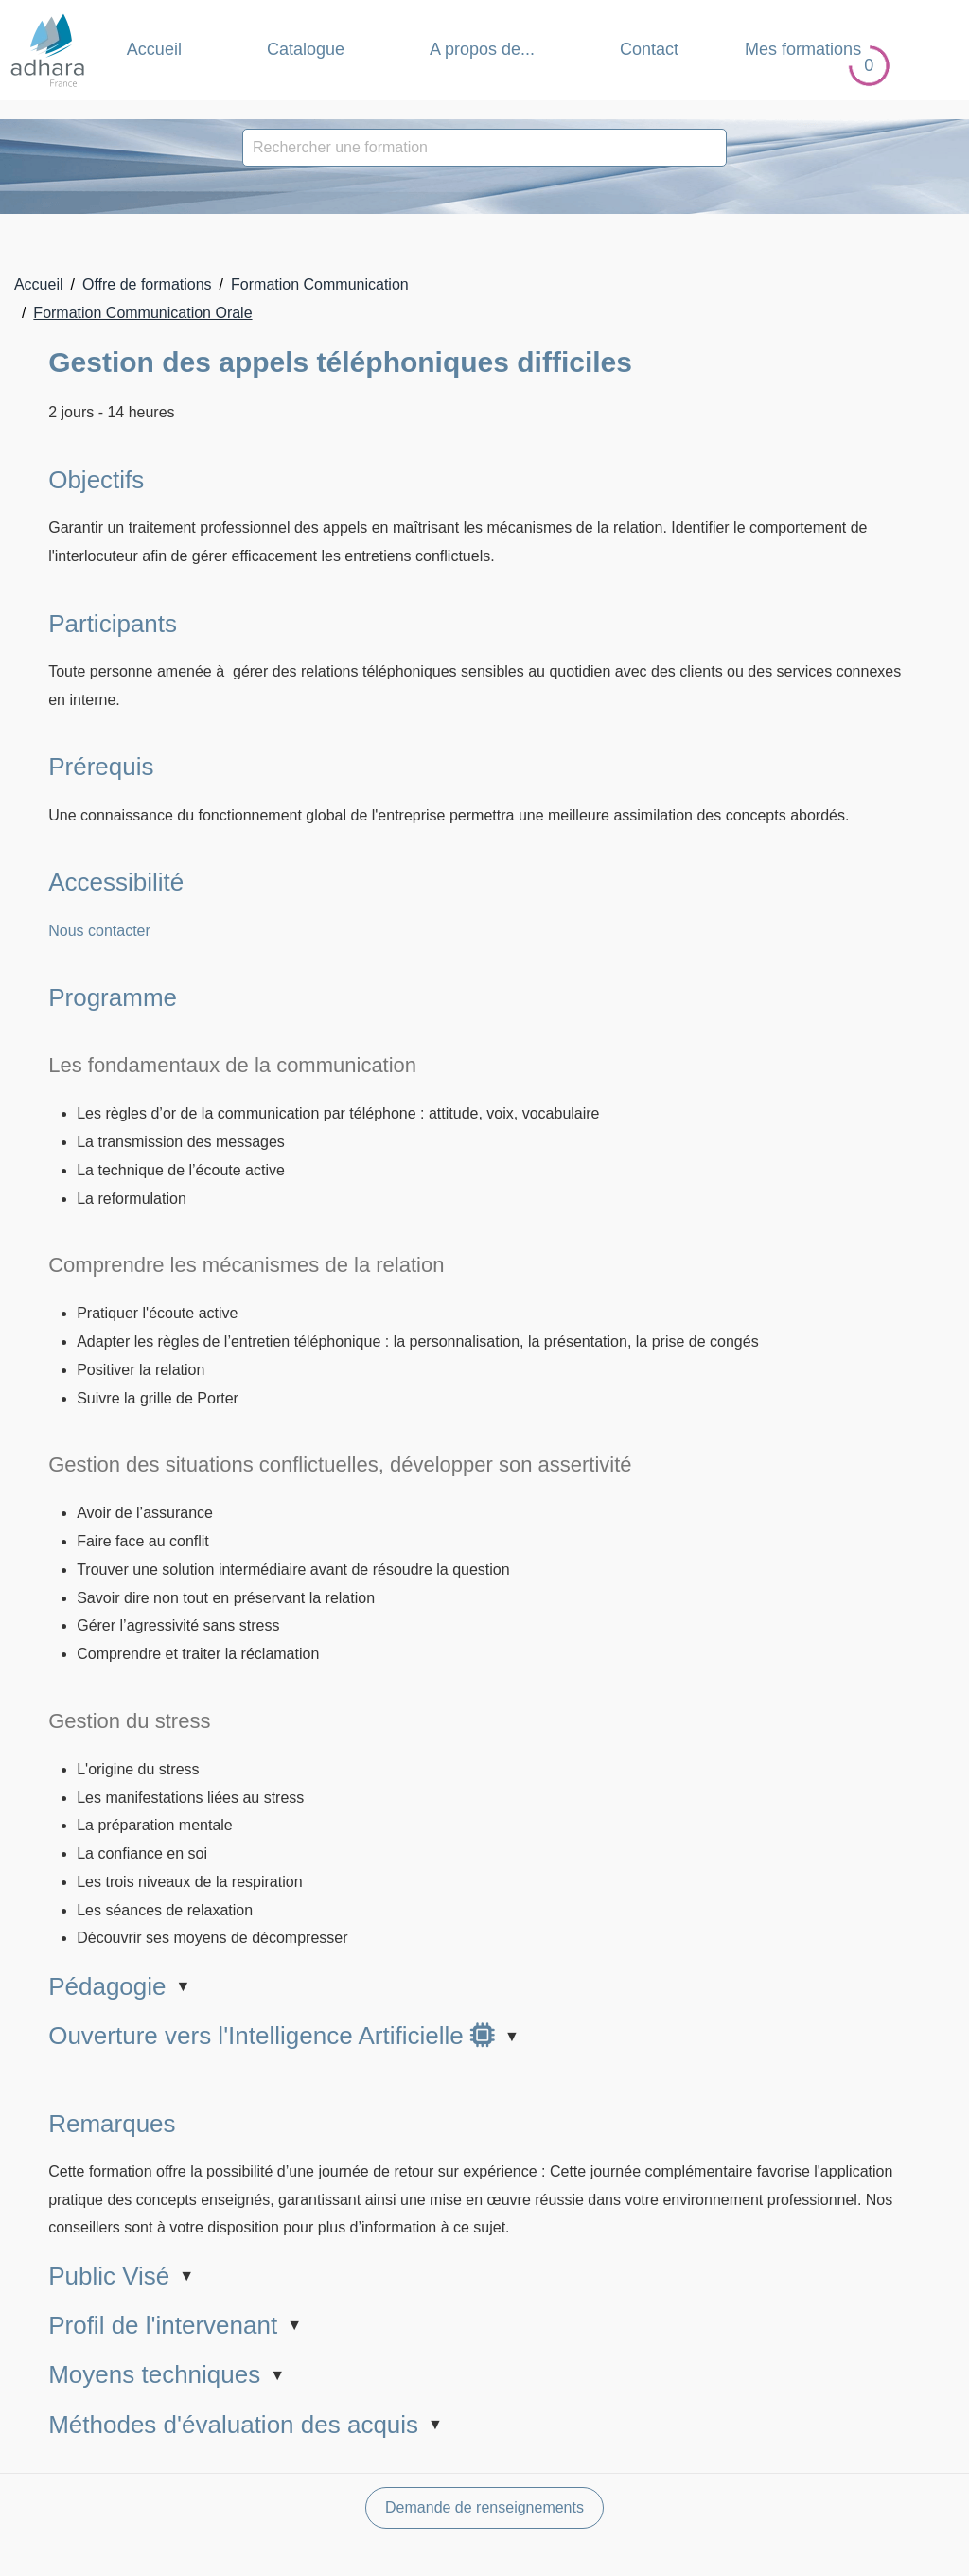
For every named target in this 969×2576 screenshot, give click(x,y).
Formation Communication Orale (142, 313)
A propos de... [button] (482, 49)
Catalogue (305, 49)
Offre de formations (147, 284)
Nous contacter (99, 931)
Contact (649, 49)
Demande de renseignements (484, 2507)
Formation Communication (320, 284)
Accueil (154, 49)
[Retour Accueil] (47, 50)
